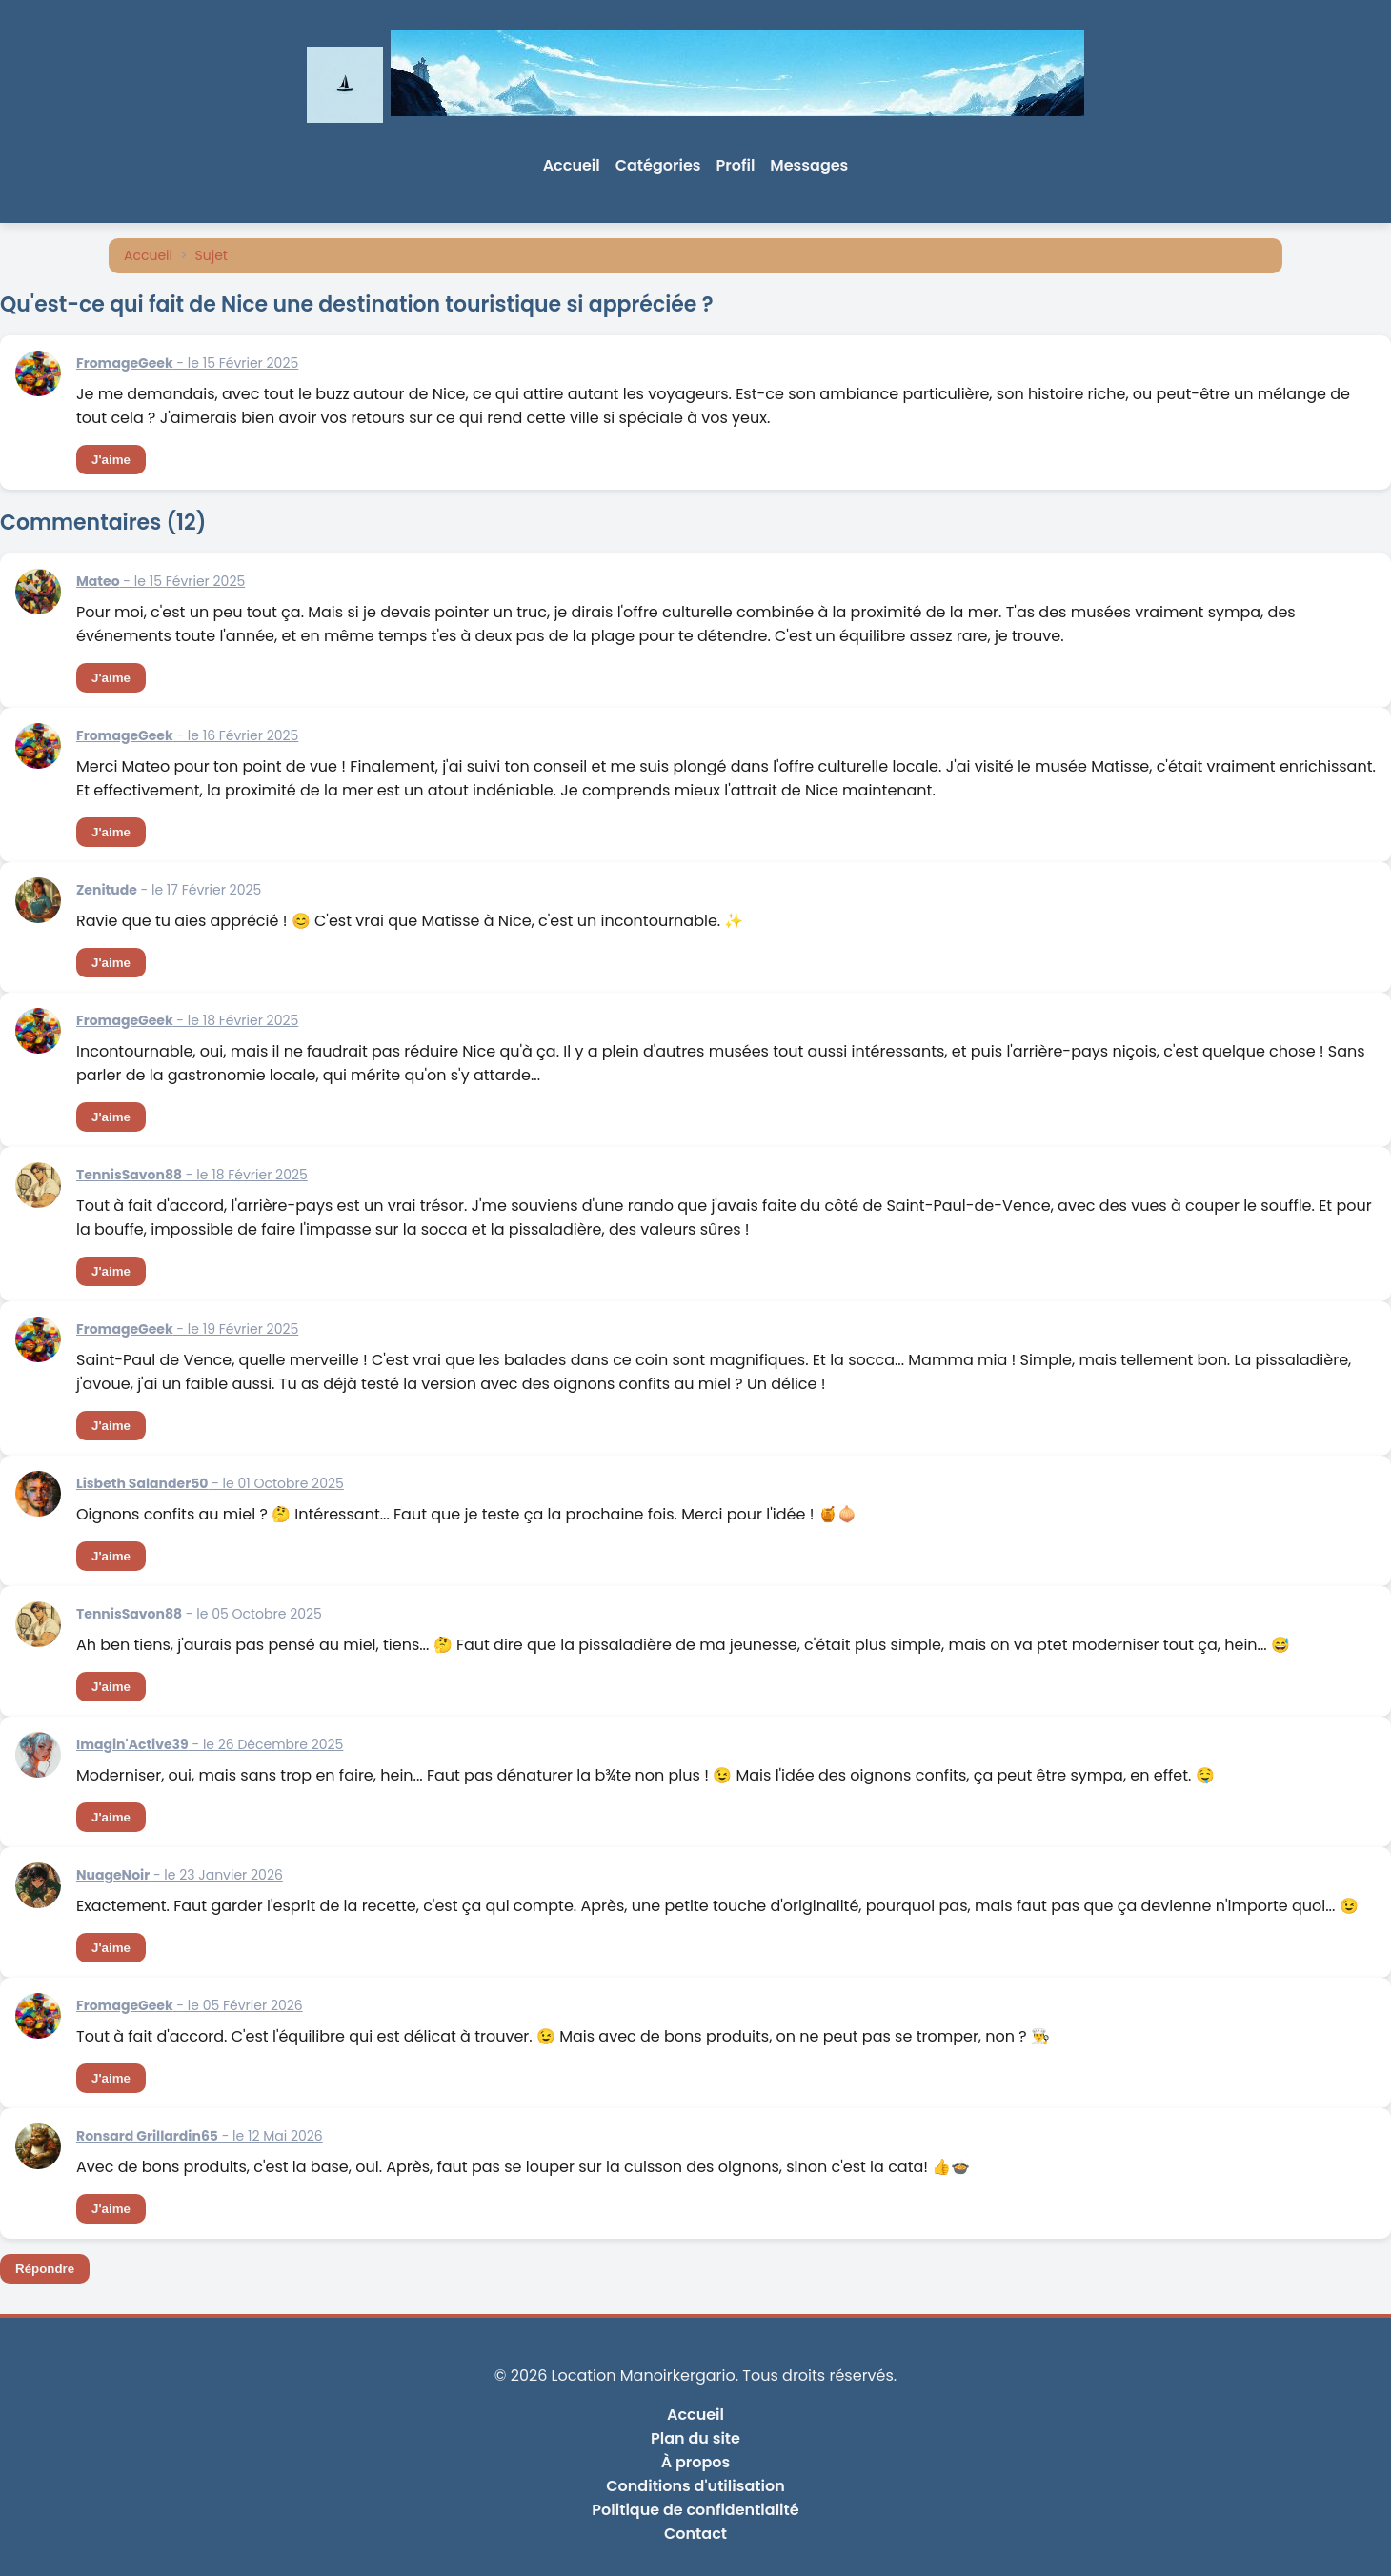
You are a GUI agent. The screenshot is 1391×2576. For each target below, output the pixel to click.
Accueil (571, 165)
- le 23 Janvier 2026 (179, 1874)
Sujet (211, 255)
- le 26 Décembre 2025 (209, 1744)
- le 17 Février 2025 (168, 889)
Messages (809, 165)
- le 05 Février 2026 (189, 2005)
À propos (696, 2462)
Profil (736, 165)
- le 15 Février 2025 (187, 362)
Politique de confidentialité (695, 2510)
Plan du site (695, 2438)
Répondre (44, 2269)
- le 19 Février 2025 (187, 1328)
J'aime (111, 460)
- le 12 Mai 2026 (199, 2135)
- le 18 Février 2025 (187, 1020)
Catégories (658, 165)
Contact (695, 2534)
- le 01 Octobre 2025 (210, 1483)
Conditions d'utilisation (695, 2486)
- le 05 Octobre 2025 (199, 1613)
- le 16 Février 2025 (187, 735)
